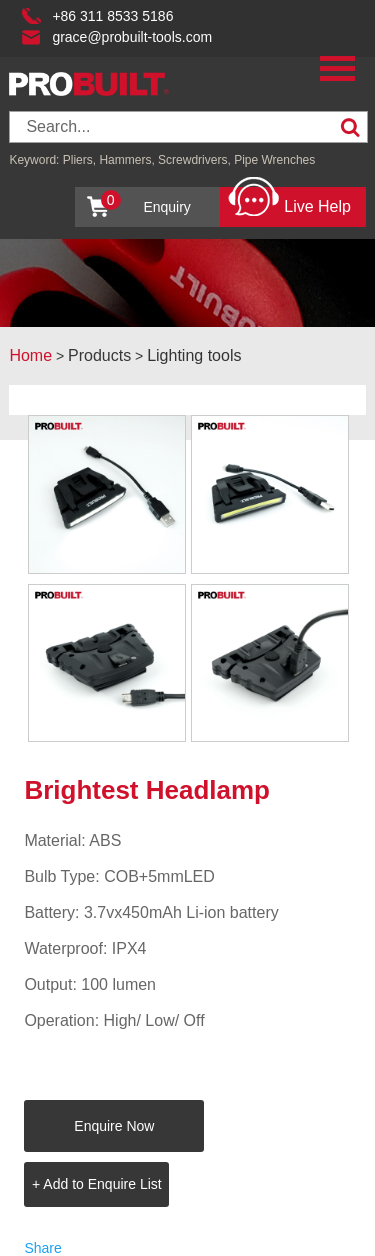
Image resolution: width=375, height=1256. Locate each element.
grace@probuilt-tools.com (132, 37)
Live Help (289, 201)
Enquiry (146, 202)
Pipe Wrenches (274, 160)
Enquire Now (114, 1126)
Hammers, (126, 160)
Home (30, 355)
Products (99, 355)
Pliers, (79, 160)
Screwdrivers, (196, 160)
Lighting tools (194, 355)
